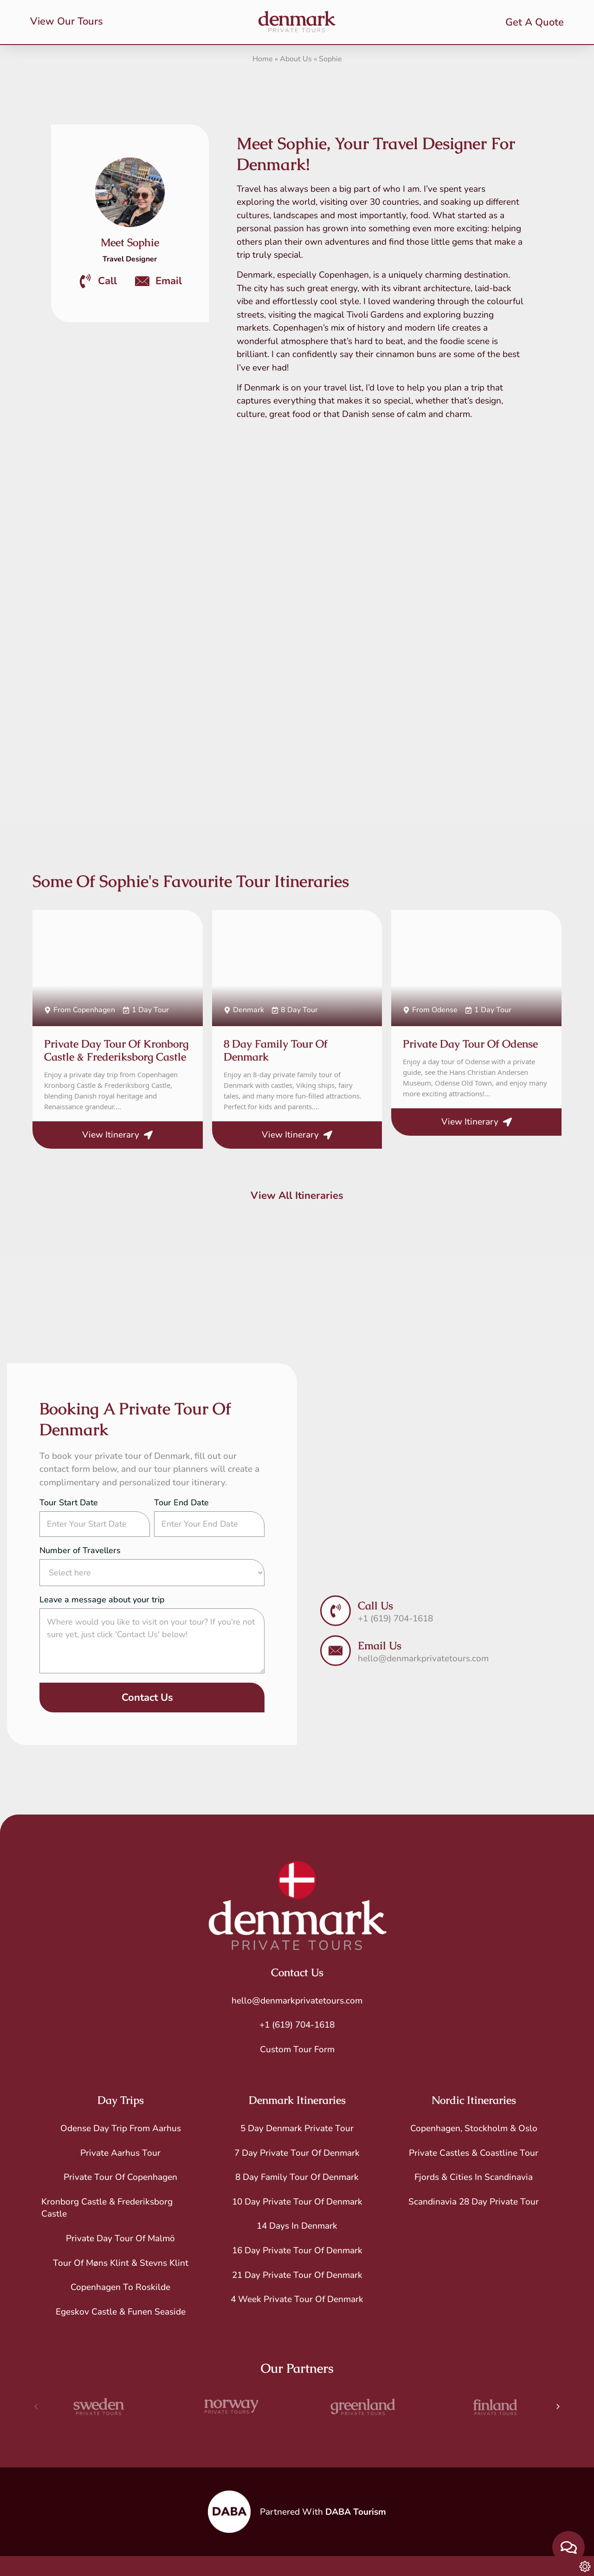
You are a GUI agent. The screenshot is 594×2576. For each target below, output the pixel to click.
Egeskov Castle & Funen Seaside (121, 2312)
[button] (35, 2406)
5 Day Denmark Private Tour (297, 2128)
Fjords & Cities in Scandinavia (473, 2177)
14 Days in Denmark (297, 2226)
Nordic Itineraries (474, 2100)
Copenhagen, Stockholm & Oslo (473, 2128)
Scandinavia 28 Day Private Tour (473, 2202)
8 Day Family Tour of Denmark (297, 2177)
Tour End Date (181, 1503)
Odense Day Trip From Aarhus (120, 2128)
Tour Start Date (68, 1503)
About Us (296, 59)
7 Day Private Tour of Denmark (297, 2153)
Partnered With (323, 2512)
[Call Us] (335, 1610)
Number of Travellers (80, 1551)
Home (262, 59)
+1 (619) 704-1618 (297, 2025)
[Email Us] (335, 1650)
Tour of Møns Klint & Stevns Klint (120, 2263)
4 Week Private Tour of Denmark (297, 2299)
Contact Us (147, 1697)
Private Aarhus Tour (120, 2153)
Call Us (375, 1606)
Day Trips (120, 2100)
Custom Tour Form (297, 2049)
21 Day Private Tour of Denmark (297, 2275)
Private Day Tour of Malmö (120, 2238)
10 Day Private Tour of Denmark (297, 2202)
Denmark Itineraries (297, 2100)
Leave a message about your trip (102, 1600)
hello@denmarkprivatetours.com (297, 2001)
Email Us (379, 1645)
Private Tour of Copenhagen (120, 2177)
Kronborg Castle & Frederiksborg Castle (107, 2208)
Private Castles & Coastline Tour (473, 2153)
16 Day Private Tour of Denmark (297, 2250)
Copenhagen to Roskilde (120, 2287)
